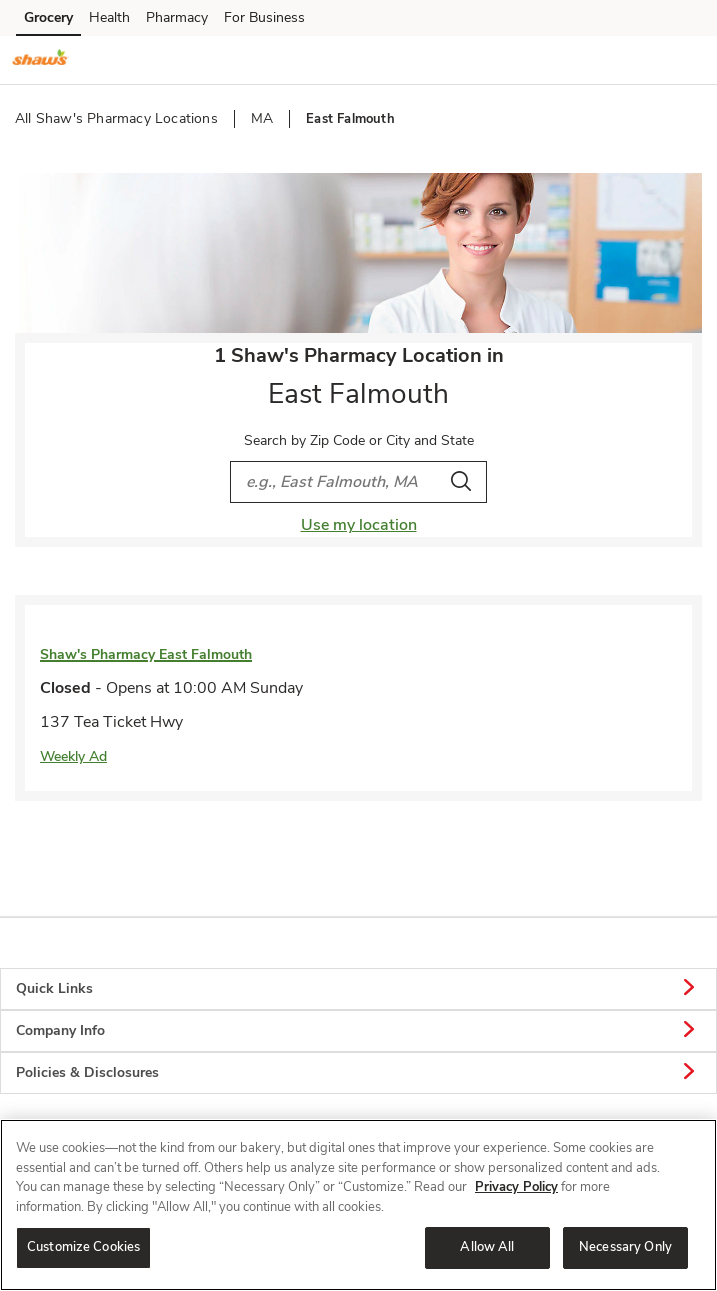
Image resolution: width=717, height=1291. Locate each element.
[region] (358, 1205)
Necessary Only (625, 1247)
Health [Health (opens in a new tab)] (109, 17)
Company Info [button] (358, 1031)
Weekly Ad (73, 756)
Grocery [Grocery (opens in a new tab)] (48, 17)
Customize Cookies (83, 1247)
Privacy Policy (516, 1187)
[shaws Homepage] (40, 60)
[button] (685, 59)
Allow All (487, 1247)
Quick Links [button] (358, 989)
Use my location (359, 525)
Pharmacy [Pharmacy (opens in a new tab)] (177, 17)
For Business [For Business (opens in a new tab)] (264, 17)
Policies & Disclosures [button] (358, 1073)
